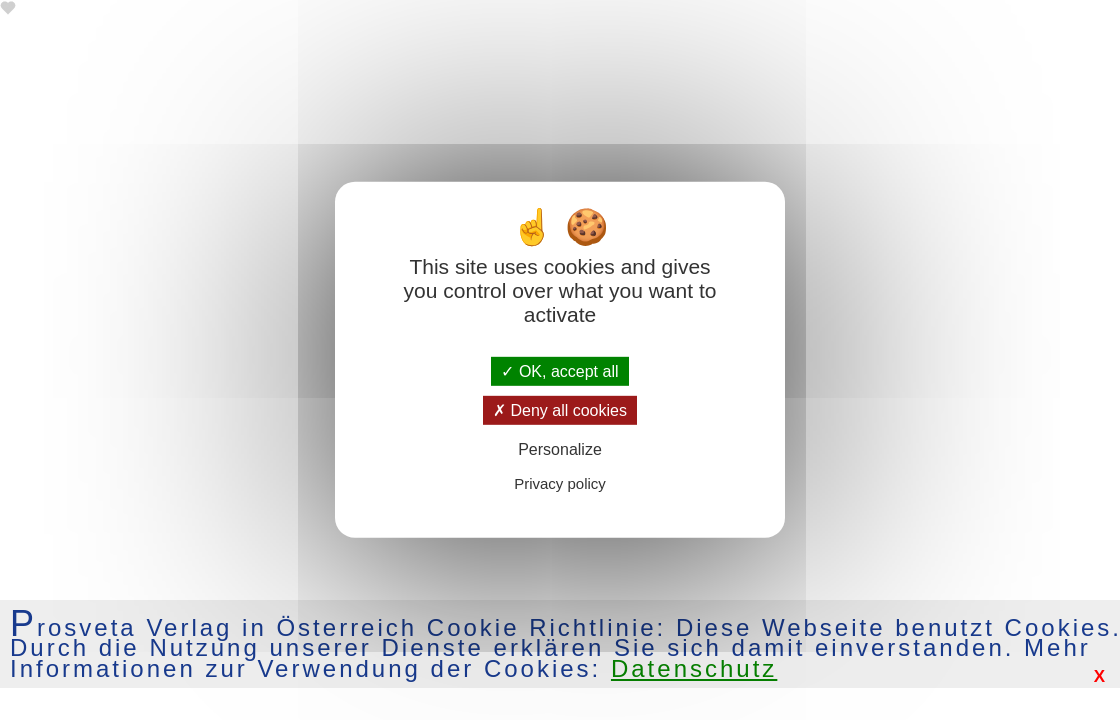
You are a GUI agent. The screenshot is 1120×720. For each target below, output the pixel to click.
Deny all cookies (560, 410)
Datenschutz (694, 668)
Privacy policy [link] (560, 483)
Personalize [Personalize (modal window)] (560, 449)
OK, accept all (559, 371)
